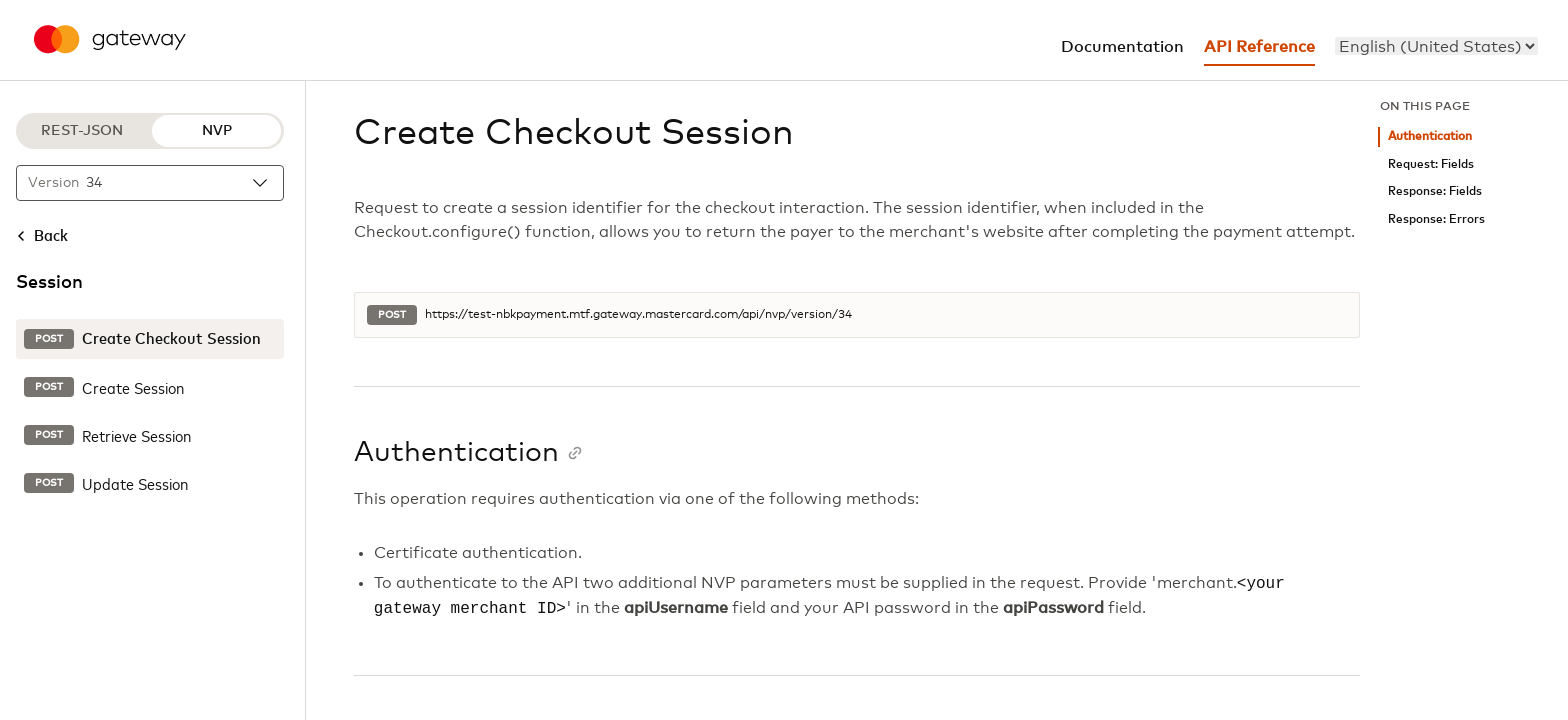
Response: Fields (1435, 191)
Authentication (1430, 136)
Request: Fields (1431, 164)
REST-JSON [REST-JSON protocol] (82, 131)
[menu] (1436, 46)
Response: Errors (1436, 219)
